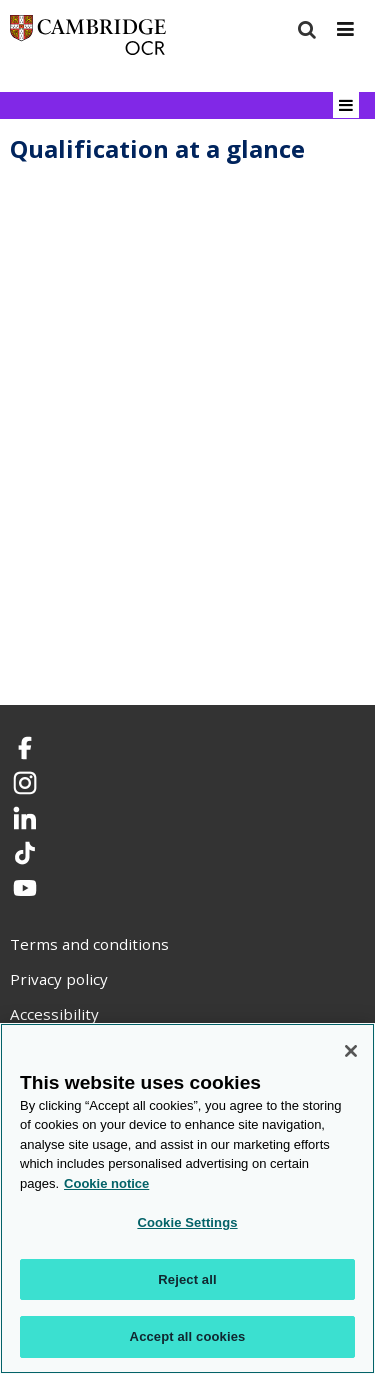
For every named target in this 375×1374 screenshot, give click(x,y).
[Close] (351, 1051)
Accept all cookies (188, 1336)
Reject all (187, 1279)
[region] (187, 1198)
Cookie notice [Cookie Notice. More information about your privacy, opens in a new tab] (106, 1183)
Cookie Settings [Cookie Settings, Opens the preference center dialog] (187, 1222)
